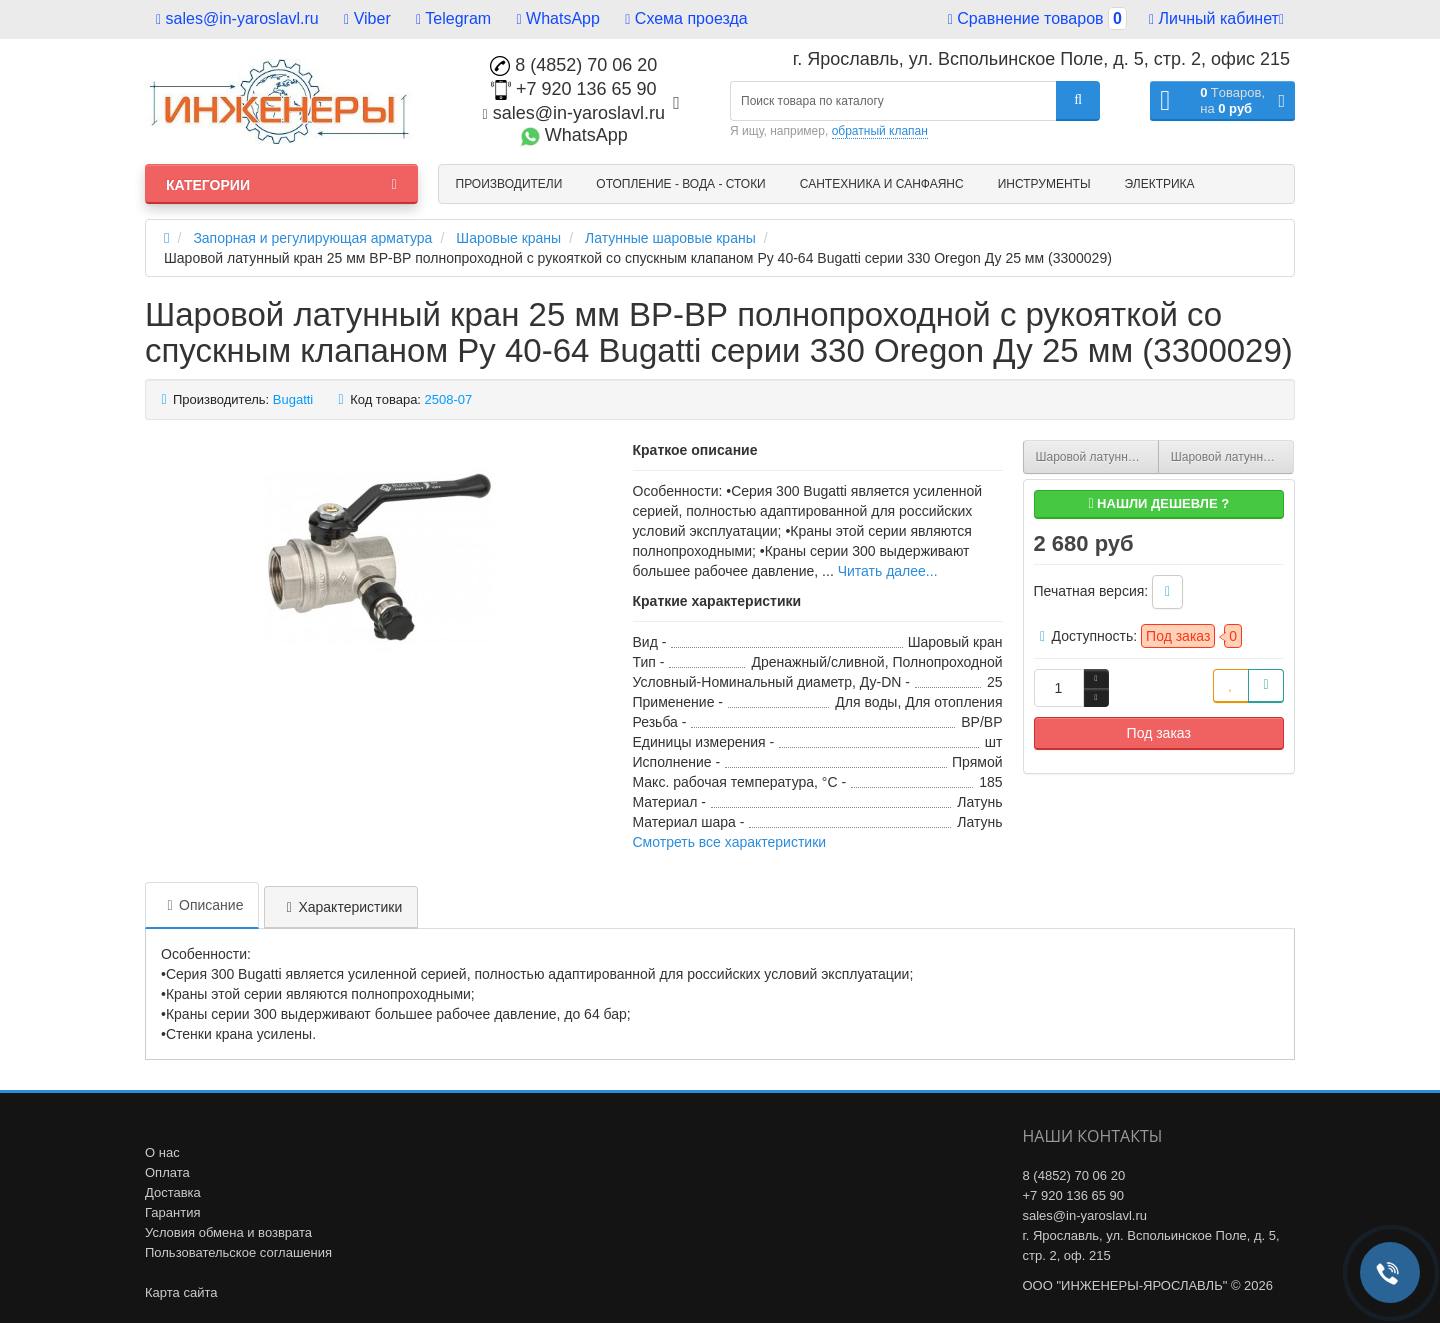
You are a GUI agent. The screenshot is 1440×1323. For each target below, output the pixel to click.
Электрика (1160, 184)
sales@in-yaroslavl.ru (237, 18)
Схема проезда (686, 18)
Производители (509, 184)
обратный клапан (880, 131)
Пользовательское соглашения (238, 1252)
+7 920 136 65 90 (574, 89)
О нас (162, 1152)
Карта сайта (181, 1292)
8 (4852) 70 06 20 (573, 65)
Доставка (173, 1192)
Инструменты (1044, 184)
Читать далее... (888, 571)
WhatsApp (558, 18)
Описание (202, 905)
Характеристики (341, 907)
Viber (367, 18)
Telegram (453, 18)
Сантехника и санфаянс (882, 184)
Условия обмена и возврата (228, 1232)
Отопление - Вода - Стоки (680, 184)
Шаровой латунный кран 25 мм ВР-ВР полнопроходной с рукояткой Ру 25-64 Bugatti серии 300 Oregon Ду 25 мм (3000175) (1097, 457)
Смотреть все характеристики (730, 842)
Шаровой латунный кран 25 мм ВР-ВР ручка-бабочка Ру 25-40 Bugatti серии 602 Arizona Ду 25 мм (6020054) (1232, 457)
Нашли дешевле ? (1158, 503)
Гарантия (172, 1212)
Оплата (167, 1172)
